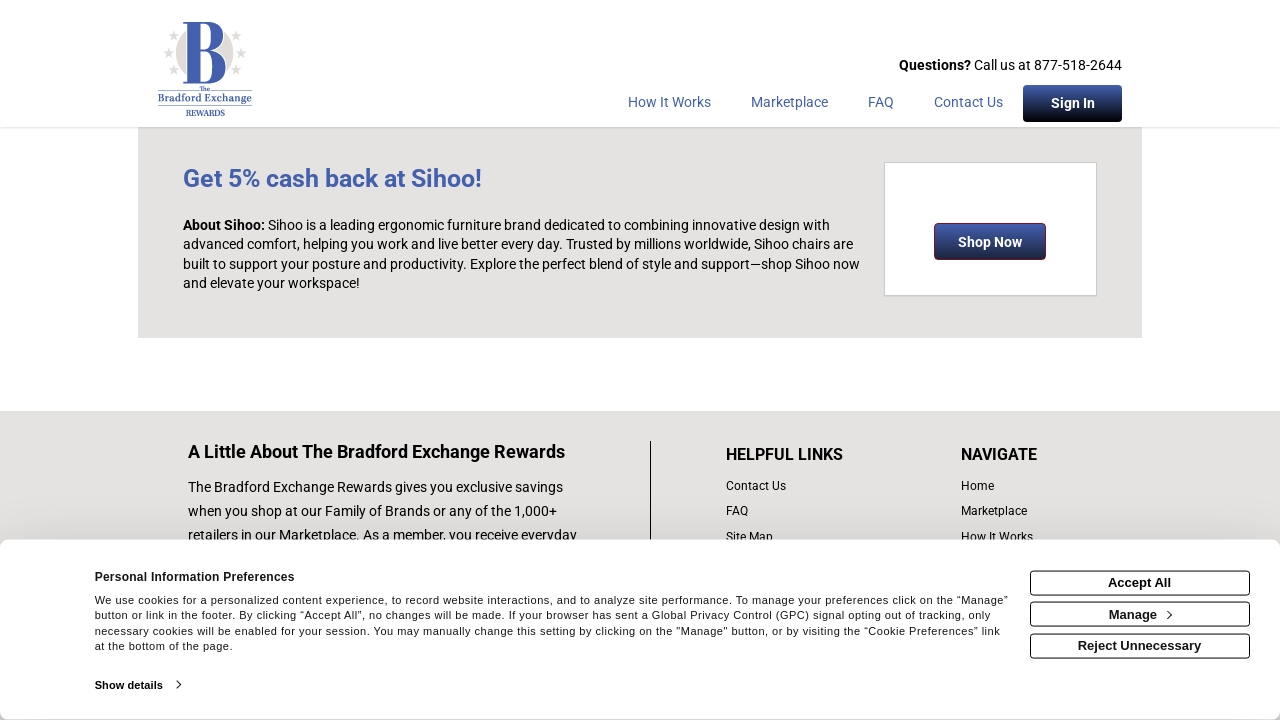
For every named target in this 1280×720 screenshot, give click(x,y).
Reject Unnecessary (1140, 645)
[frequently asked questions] (806, 511)
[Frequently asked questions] (881, 106)
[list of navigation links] (1003, 486)
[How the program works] (669, 106)
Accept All (1139, 582)
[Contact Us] (968, 106)
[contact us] (806, 486)
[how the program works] (1003, 537)
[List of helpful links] (806, 455)
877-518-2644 (1078, 65)
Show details (129, 685)
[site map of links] (806, 537)
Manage (1140, 613)
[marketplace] (789, 106)
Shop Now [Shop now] (990, 242)
